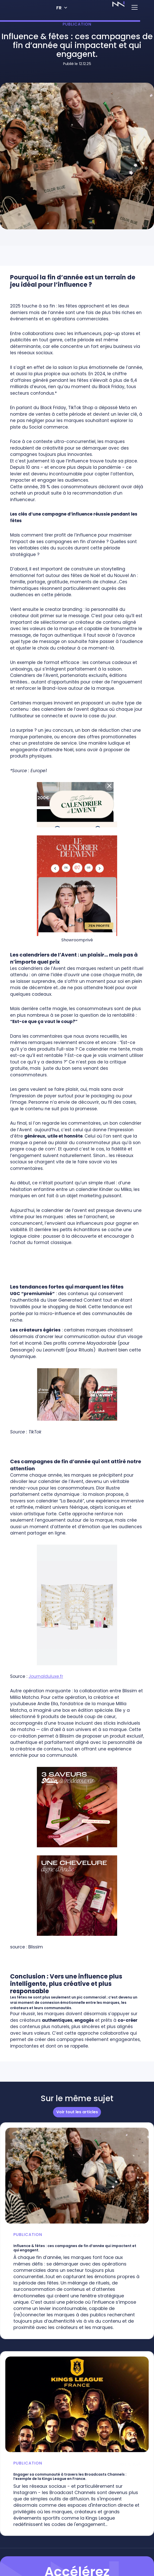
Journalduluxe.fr (46, 1676)
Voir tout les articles (77, 2112)
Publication (77, 24)
